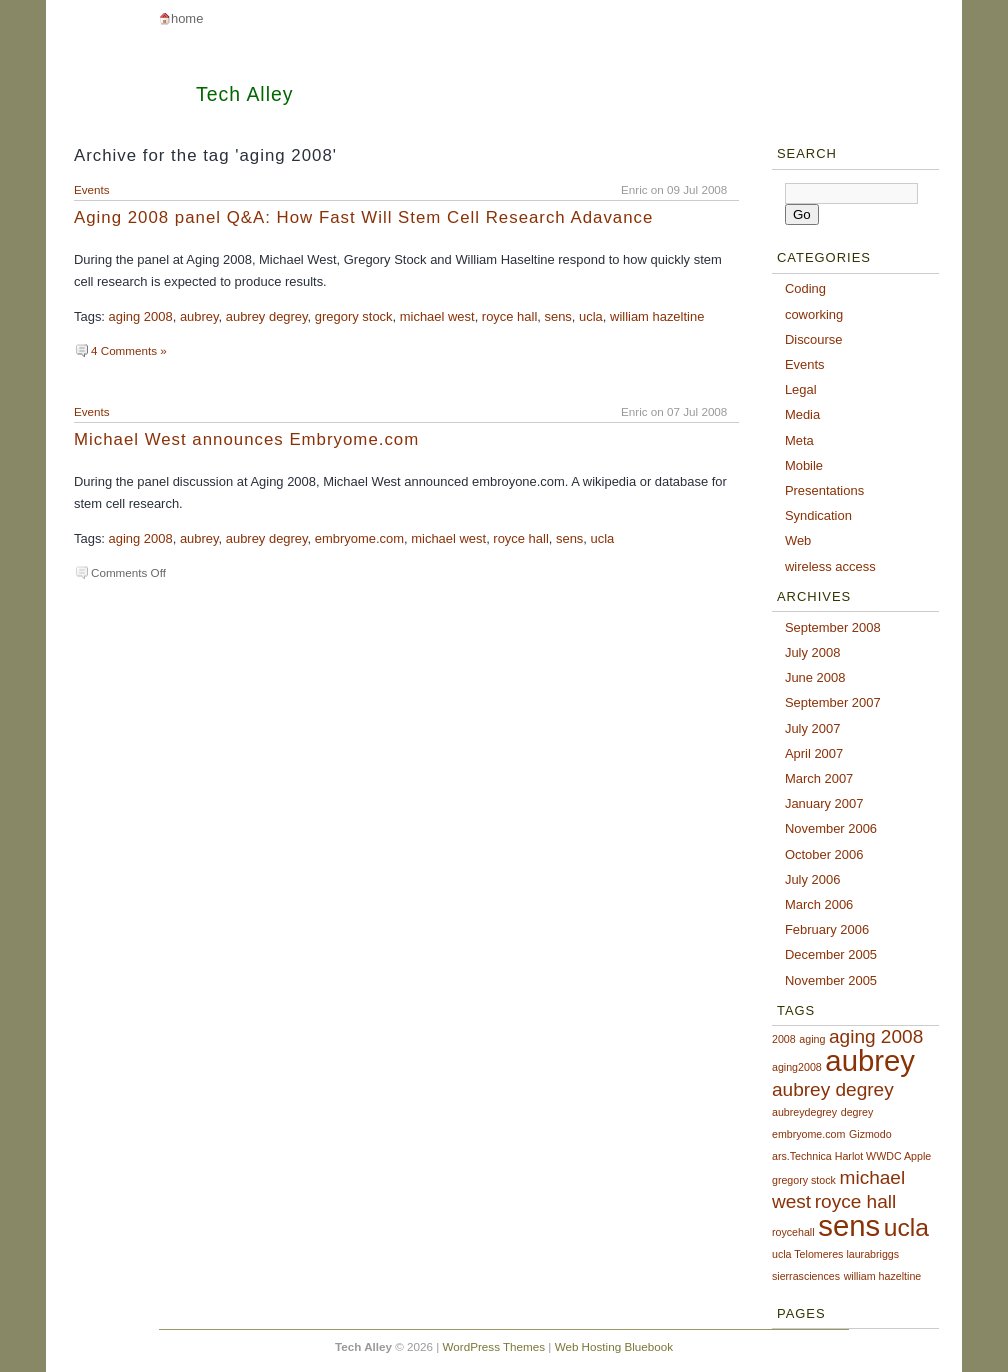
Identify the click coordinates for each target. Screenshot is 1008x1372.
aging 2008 (141, 316)
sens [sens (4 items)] (849, 1225)
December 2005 (831, 954)
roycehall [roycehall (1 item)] (793, 1232)
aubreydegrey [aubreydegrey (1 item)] (804, 1112)
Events (92, 189)
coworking (814, 314)
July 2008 (812, 652)
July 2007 (812, 728)
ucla (591, 316)
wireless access (830, 566)
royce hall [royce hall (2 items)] (856, 1201)
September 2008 (833, 627)
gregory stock (354, 316)
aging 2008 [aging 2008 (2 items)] (876, 1036)
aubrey (199, 316)
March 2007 (819, 778)
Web (798, 540)
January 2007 (824, 803)
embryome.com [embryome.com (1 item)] (808, 1134)
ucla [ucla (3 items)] (906, 1227)
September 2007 (833, 702)
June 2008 (815, 677)
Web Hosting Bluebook (614, 1346)
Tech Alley (245, 94)
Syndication (818, 515)
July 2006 (812, 879)
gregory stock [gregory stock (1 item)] (804, 1180)
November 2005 (831, 980)
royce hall (509, 316)
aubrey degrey (267, 316)
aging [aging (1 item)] (812, 1039)
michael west (437, 316)
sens (557, 316)
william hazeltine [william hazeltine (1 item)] (883, 1276)
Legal (801, 389)
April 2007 (814, 753)
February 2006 (827, 929)
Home (187, 18)
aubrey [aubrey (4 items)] (870, 1060)
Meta (799, 440)
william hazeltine (657, 316)
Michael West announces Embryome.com (246, 439)
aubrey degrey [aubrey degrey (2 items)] (833, 1089)
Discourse (814, 339)
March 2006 (819, 904)
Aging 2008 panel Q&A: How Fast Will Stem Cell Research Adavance (363, 217)
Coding (805, 288)
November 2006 (831, 828)
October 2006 (824, 854)
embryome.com (359, 538)
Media (802, 414)
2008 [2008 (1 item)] (784, 1039)
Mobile (804, 465)
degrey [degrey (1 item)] (857, 1112)
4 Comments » (129, 350)
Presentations (824, 490)
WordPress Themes (494, 1346)
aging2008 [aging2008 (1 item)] (797, 1067)
